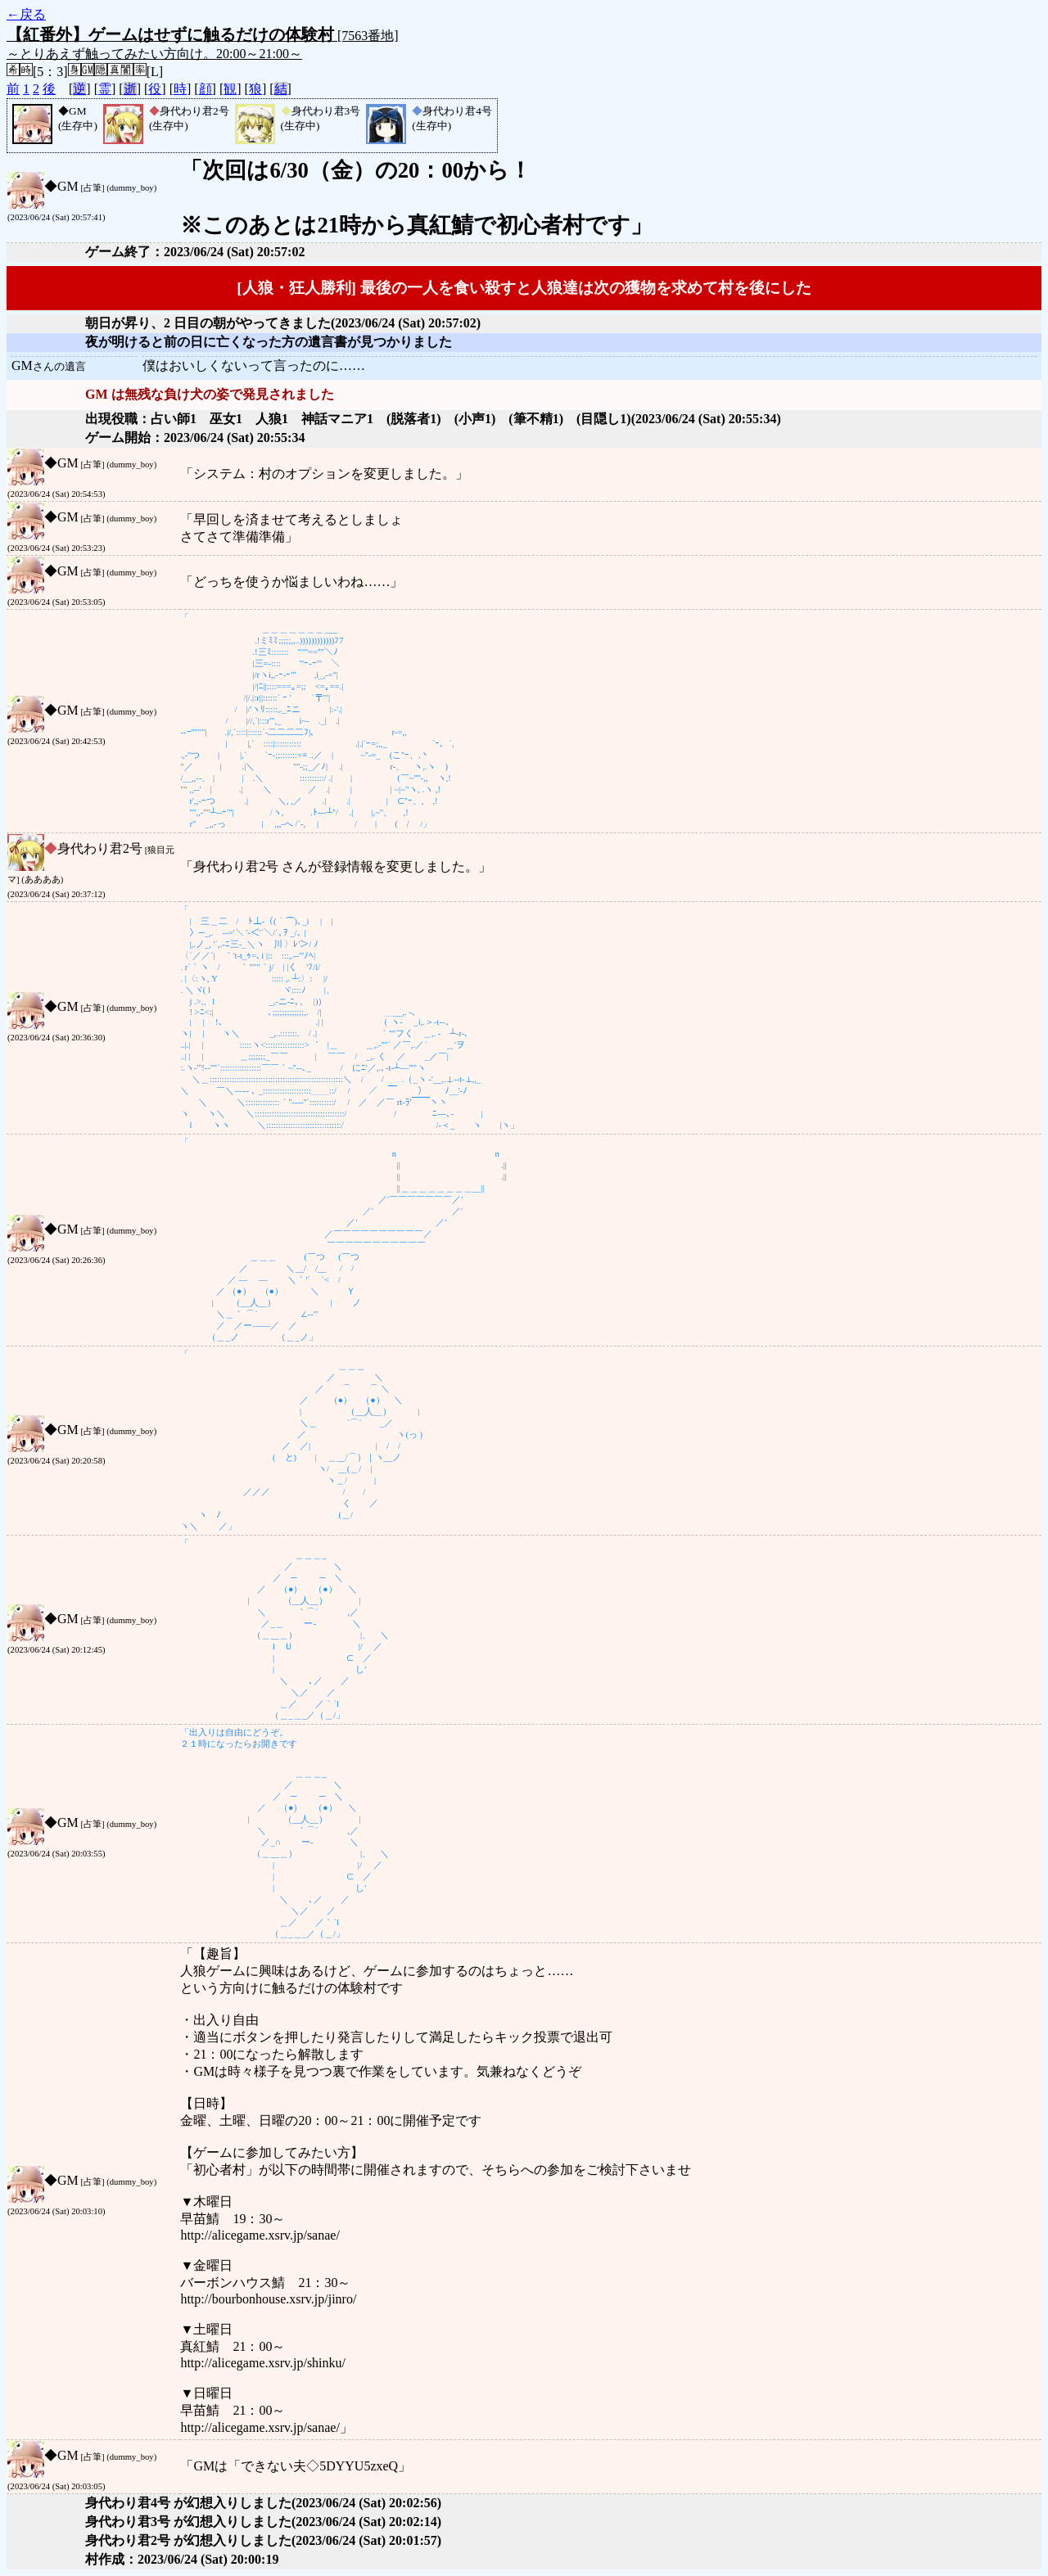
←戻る (26, 14)
